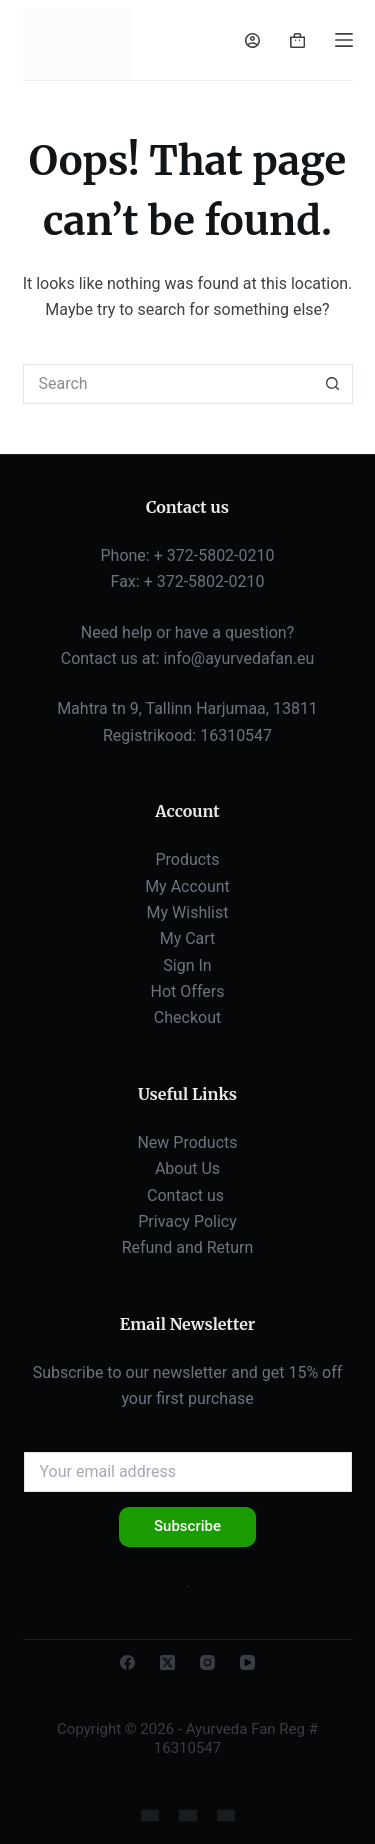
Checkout (187, 1017)
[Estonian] (226, 1816)
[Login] (252, 40)
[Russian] (188, 1816)
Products (187, 859)
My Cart (188, 938)
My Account (187, 886)
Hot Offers (188, 991)
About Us (187, 1168)
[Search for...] (168, 384)
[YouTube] (247, 1662)
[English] (150, 1816)
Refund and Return (188, 1247)
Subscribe (187, 1526)
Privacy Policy (187, 1221)
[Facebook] (127, 1662)
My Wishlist (188, 912)
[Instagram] (207, 1662)
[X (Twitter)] (167, 1662)
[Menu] (344, 40)
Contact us (187, 1195)
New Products (187, 1142)
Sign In (187, 965)
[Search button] (333, 384)
